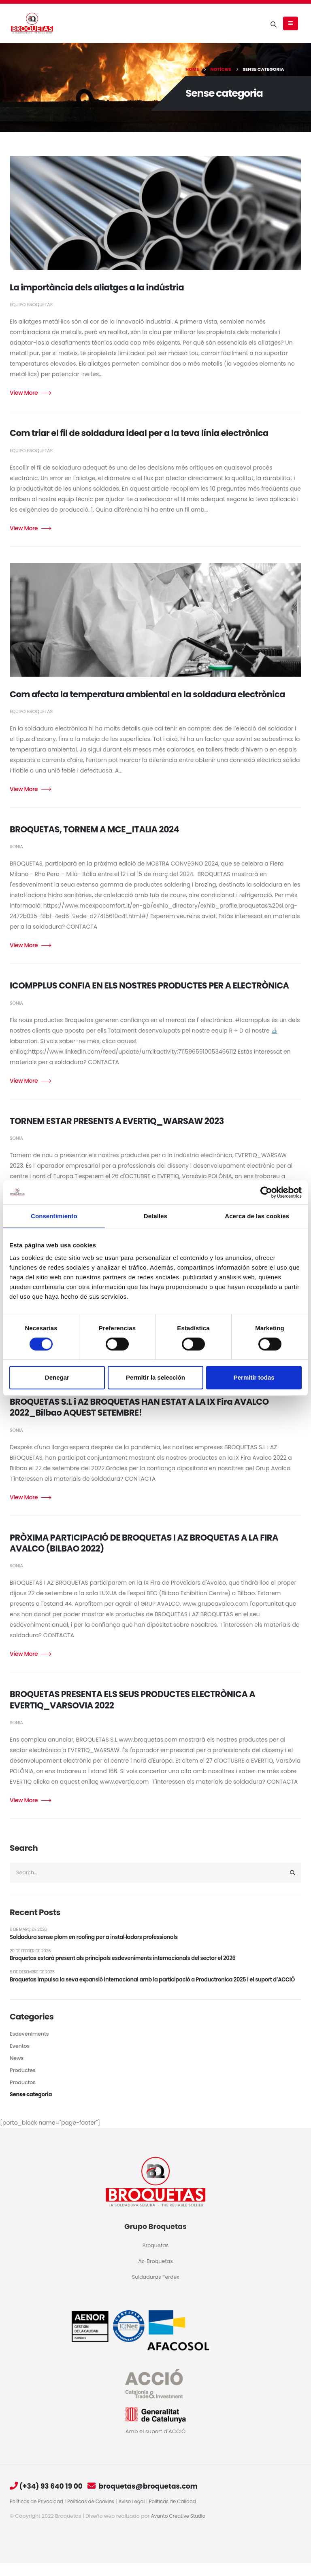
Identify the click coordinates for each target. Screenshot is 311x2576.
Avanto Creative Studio (180, 2528)
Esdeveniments (30, 2047)
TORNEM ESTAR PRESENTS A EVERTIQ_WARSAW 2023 (117, 1121)
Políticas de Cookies (96, 2514)
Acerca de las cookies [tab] (257, 1216)
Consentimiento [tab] (54, 1216)
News (17, 2072)
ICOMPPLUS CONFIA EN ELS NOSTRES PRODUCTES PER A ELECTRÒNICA (149, 985)
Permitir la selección (155, 1377)
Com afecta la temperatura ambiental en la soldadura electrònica (147, 694)
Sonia (16, 846)
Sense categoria (32, 2108)
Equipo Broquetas (31, 304)
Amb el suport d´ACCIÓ (156, 2444)
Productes (23, 2084)
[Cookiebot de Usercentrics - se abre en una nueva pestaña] (266, 1192)
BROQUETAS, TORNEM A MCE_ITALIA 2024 (94, 829)
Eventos (20, 2059)
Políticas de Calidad (184, 2514)
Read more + (30, 392)
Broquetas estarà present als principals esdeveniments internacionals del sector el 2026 (130, 1961)
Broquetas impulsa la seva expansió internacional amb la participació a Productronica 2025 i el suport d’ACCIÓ (150, 1988)
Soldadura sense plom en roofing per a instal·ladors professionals (99, 1939)
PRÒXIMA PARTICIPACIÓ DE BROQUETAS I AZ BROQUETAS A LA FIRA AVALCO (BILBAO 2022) (144, 1543)
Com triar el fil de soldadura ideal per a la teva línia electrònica (139, 433)
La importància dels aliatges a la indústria (97, 287)
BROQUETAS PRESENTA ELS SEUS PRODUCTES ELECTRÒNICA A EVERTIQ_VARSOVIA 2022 (132, 1699)
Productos (23, 2096)
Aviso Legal (140, 2514)
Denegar (57, 1377)
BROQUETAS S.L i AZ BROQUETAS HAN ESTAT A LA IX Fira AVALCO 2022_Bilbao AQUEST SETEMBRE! (139, 1407)
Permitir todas (254, 1377)
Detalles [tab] (155, 1216)
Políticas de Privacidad (38, 2514)
